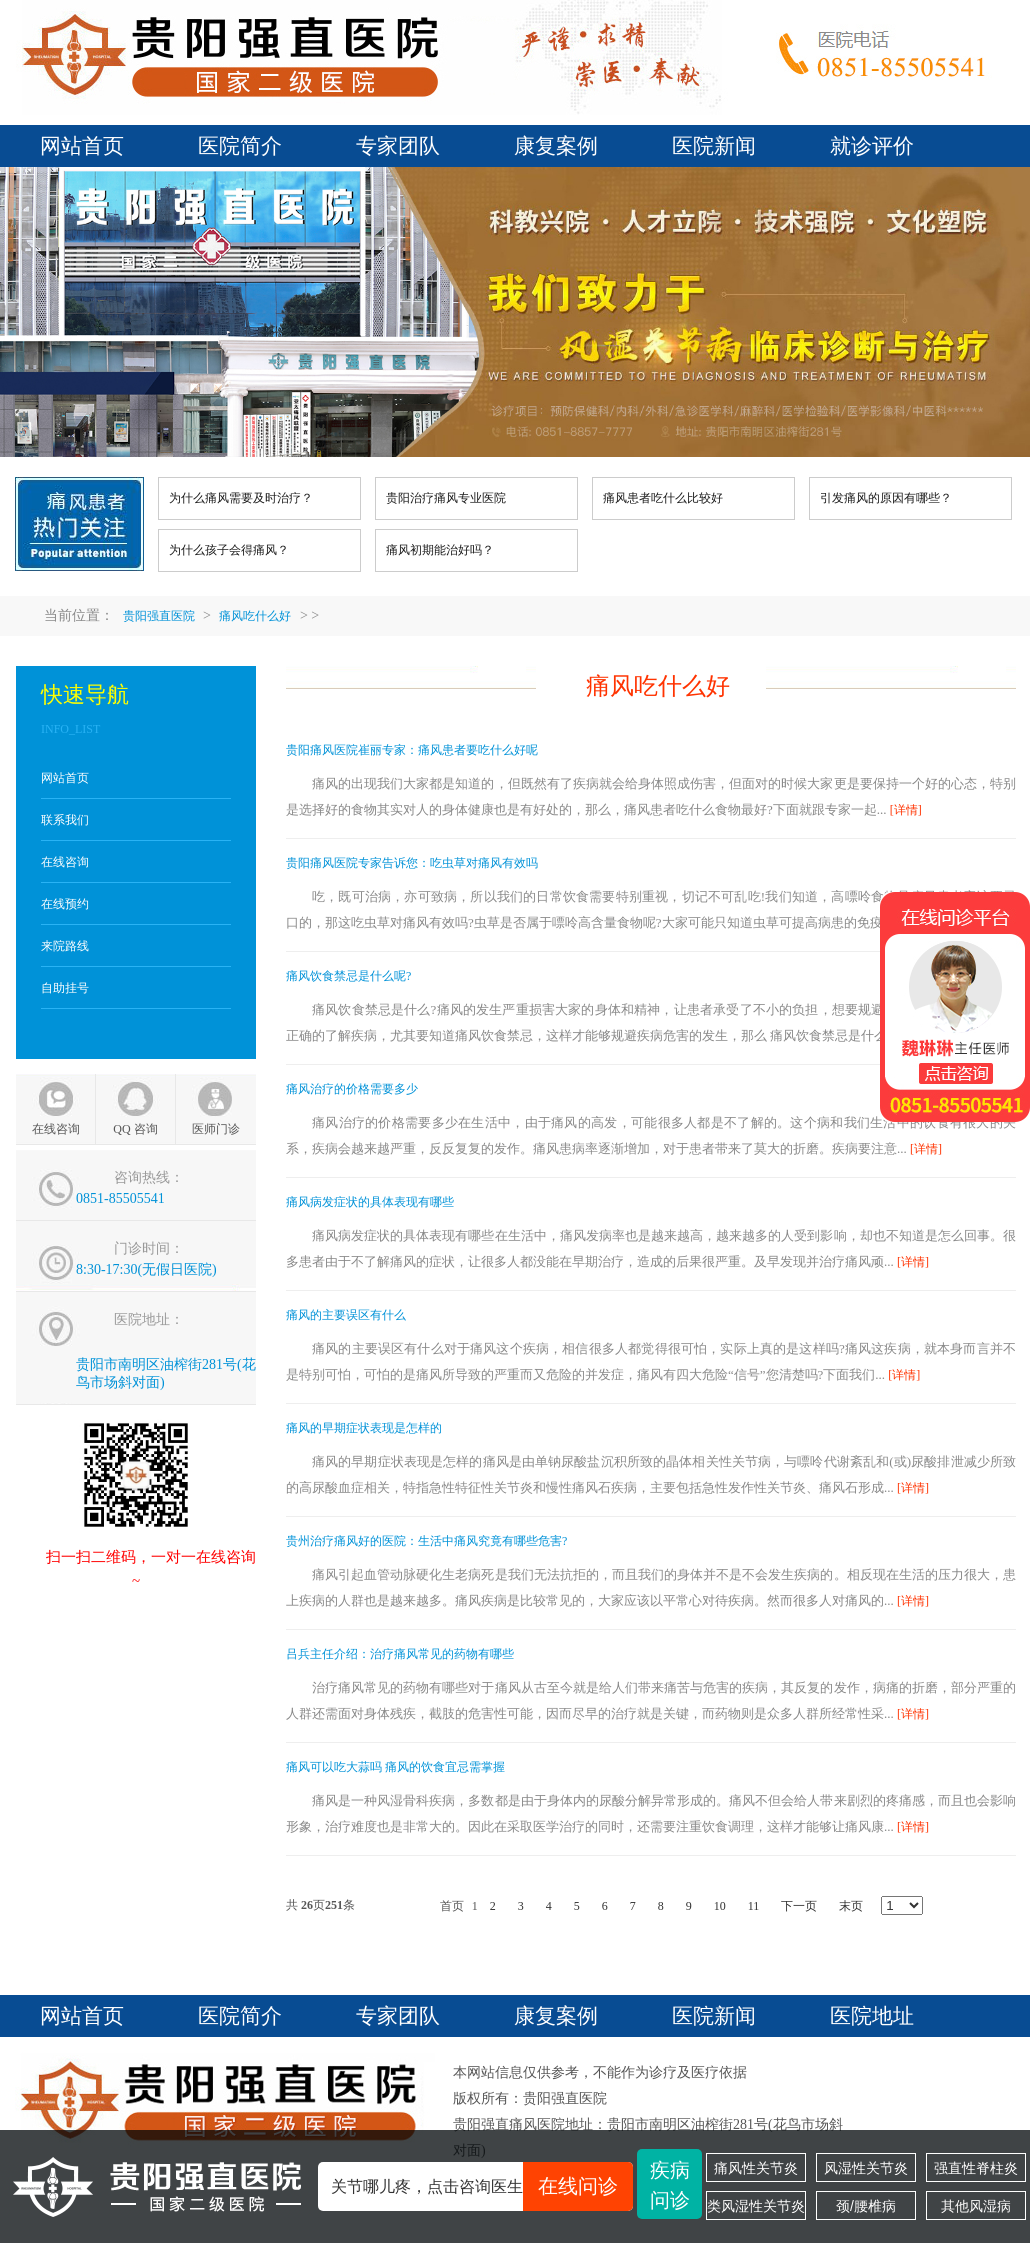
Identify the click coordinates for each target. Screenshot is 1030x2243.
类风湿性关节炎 (756, 2206)
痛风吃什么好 (255, 616)
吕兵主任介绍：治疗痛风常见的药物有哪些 (400, 1654)
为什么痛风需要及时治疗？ (241, 498)
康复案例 (556, 146)
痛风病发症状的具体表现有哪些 (370, 1202)
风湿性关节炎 (866, 2168)
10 (720, 1906)
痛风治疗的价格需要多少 (352, 1089)
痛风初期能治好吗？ (440, 550)
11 (754, 1906)
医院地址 (872, 2016)
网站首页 (82, 146)
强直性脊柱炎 (976, 2168)
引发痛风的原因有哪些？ (886, 498)
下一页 (799, 1906)
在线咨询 (65, 862)
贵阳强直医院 (159, 616)
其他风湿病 (976, 2206)
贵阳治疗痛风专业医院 (446, 498)
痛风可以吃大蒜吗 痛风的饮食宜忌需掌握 (395, 1767)
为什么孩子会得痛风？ (229, 550)
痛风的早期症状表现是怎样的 (364, 1428)
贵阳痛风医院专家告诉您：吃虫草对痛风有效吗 (412, 863)
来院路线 (65, 946)
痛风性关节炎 (756, 2168)
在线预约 (65, 904)
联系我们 (65, 820)
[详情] (906, 810)
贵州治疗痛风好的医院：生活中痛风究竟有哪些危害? (426, 1541)
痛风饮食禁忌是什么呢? (348, 976)
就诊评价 (872, 146)
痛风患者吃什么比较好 (663, 498)
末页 (851, 1906)
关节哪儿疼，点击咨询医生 (482, 2186)
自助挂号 (65, 988)
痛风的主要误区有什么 (346, 1315)
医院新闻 (714, 146)
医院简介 (240, 146)
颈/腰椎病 (866, 2206)
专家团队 (398, 146)
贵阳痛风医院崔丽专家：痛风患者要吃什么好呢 (412, 750)
